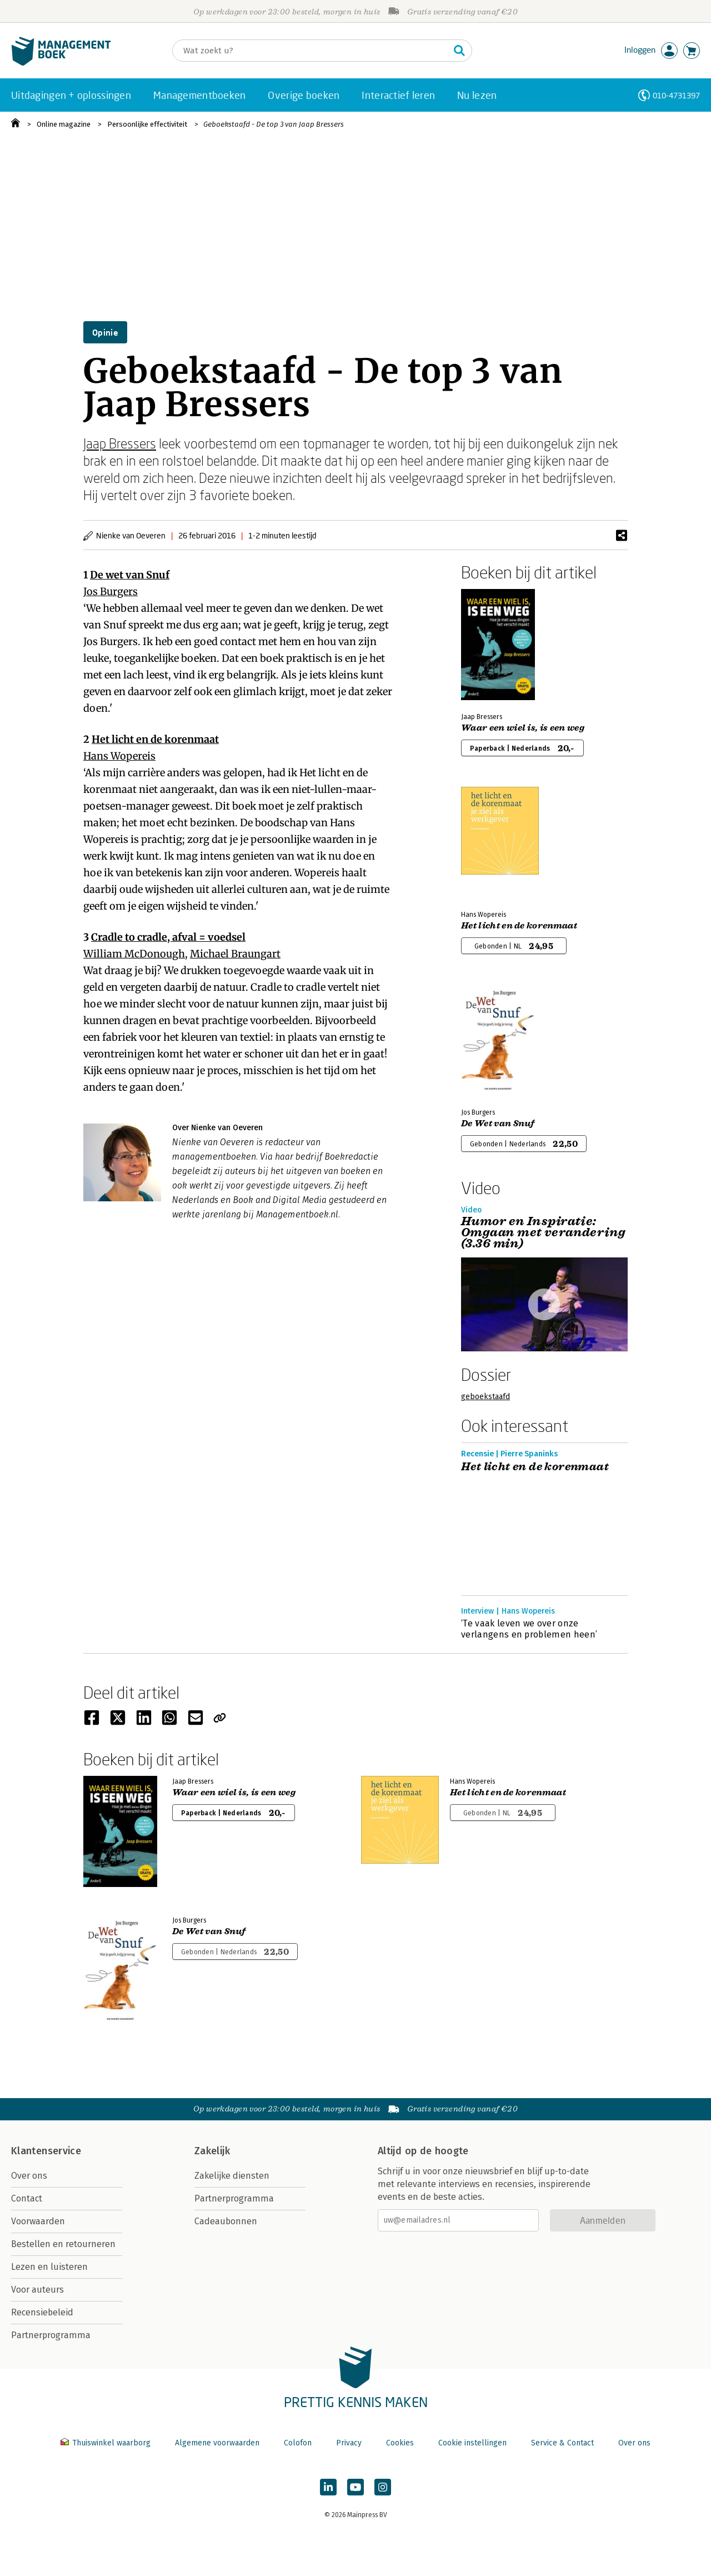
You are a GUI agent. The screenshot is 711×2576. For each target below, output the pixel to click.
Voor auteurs (37, 2289)
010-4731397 (676, 95)
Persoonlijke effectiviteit (147, 124)
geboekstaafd (485, 1396)
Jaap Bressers (119, 443)
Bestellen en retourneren (63, 2244)
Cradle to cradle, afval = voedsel (168, 937)
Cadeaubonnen (225, 2221)
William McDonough (134, 953)
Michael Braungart (235, 953)
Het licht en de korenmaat (155, 739)
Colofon (298, 2443)
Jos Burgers (110, 591)
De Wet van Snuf (498, 1123)
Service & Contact (562, 2443)
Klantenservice (46, 2151)
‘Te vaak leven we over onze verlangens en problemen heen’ (529, 1629)
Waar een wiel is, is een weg (522, 727)
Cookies (400, 2443)
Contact (26, 2198)
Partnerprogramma (51, 2335)
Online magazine (64, 124)
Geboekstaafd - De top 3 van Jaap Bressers (273, 124)
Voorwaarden (38, 2221)
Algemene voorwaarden (217, 2443)
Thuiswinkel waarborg (107, 2443)
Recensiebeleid (42, 2312)
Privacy (349, 2443)
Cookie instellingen (472, 2443)
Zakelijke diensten (231, 2175)
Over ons (29, 2175)
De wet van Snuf (129, 574)
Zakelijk (212, 2151)
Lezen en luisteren (49, 2267)
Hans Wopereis (119, 756)
